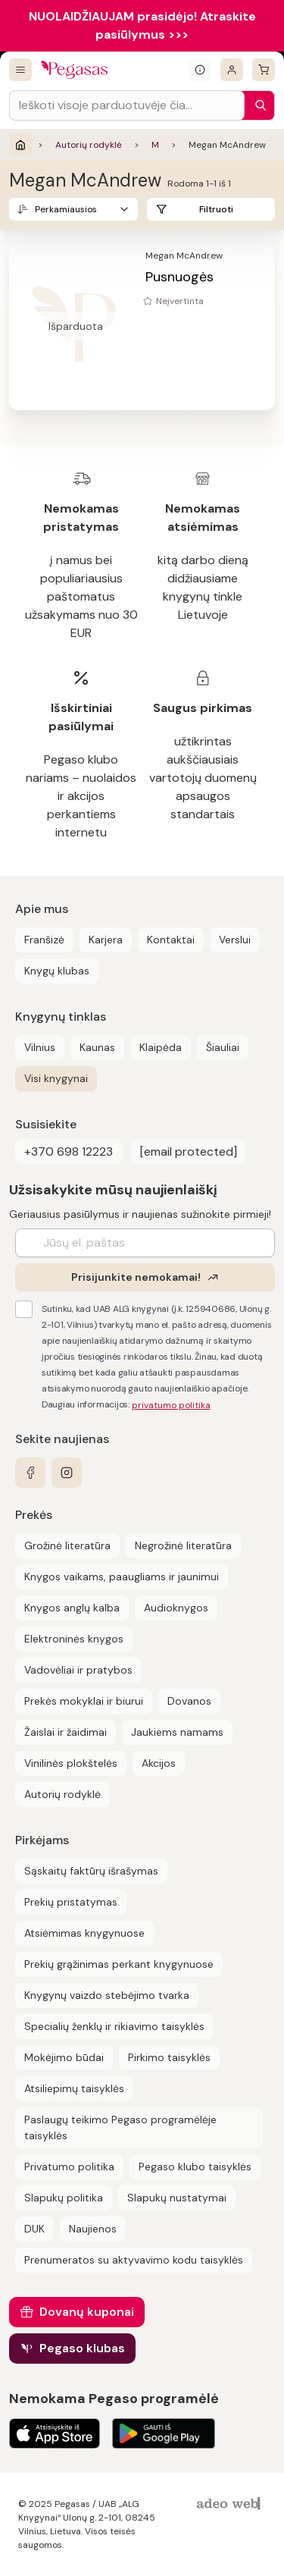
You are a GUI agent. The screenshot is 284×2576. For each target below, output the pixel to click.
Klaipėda (160, 1047)
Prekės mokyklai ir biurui (83, 1701)
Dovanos (189, 1701)
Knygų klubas (56, 970)
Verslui (235, 939)
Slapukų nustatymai (176, 2197)
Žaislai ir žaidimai (65, 1732)
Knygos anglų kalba (72, 1607)
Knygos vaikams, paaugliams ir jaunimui (121, 1576)
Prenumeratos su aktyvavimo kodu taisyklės (133, 2260)
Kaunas (97, 1047)
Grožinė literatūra (67, 1545)
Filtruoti (216, 209)
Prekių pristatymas (70, 1902)
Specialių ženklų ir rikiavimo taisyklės (114, 2026)
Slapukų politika (63, 2197)
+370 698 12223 (68, 1151)
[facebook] (30, 1472)
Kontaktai (171, 939)
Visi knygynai (56, 1078)
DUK (34, 2229)
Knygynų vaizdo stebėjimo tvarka (106, 1995)
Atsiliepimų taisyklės (74, 2088)
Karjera (106, 939)
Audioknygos (176, 1607)
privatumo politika (171, 1405)
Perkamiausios (66, 209)
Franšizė (44, 939)
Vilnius (39, 1047)
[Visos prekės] (20, 69)
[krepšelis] (263, 69)
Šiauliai (222, 1047)
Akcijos (159, 1763)
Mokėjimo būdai (64, 2057)
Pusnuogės (179, 277)
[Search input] (127, 105)
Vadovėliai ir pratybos (78, 1670)
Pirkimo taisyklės (169, 2057)
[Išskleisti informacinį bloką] (200, 69)
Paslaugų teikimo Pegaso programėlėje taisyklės (120, 2127)
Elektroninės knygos (73, 1639)
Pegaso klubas (82, 2348)
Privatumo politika (69, 2166)
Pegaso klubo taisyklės (195, 2166)
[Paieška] (257, 105)
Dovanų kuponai (86, 2312)
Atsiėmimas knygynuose (84, 1933)
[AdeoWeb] (230, 2504)
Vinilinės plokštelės (70, 1763)
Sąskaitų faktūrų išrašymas (91, 1871)
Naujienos (93, 2229)
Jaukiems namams (177, 1732)
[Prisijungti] (231, 69)
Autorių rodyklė (88, 145)
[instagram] (66, 1472)
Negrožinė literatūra (183, 1545)
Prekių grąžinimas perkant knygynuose (119, 1964)
